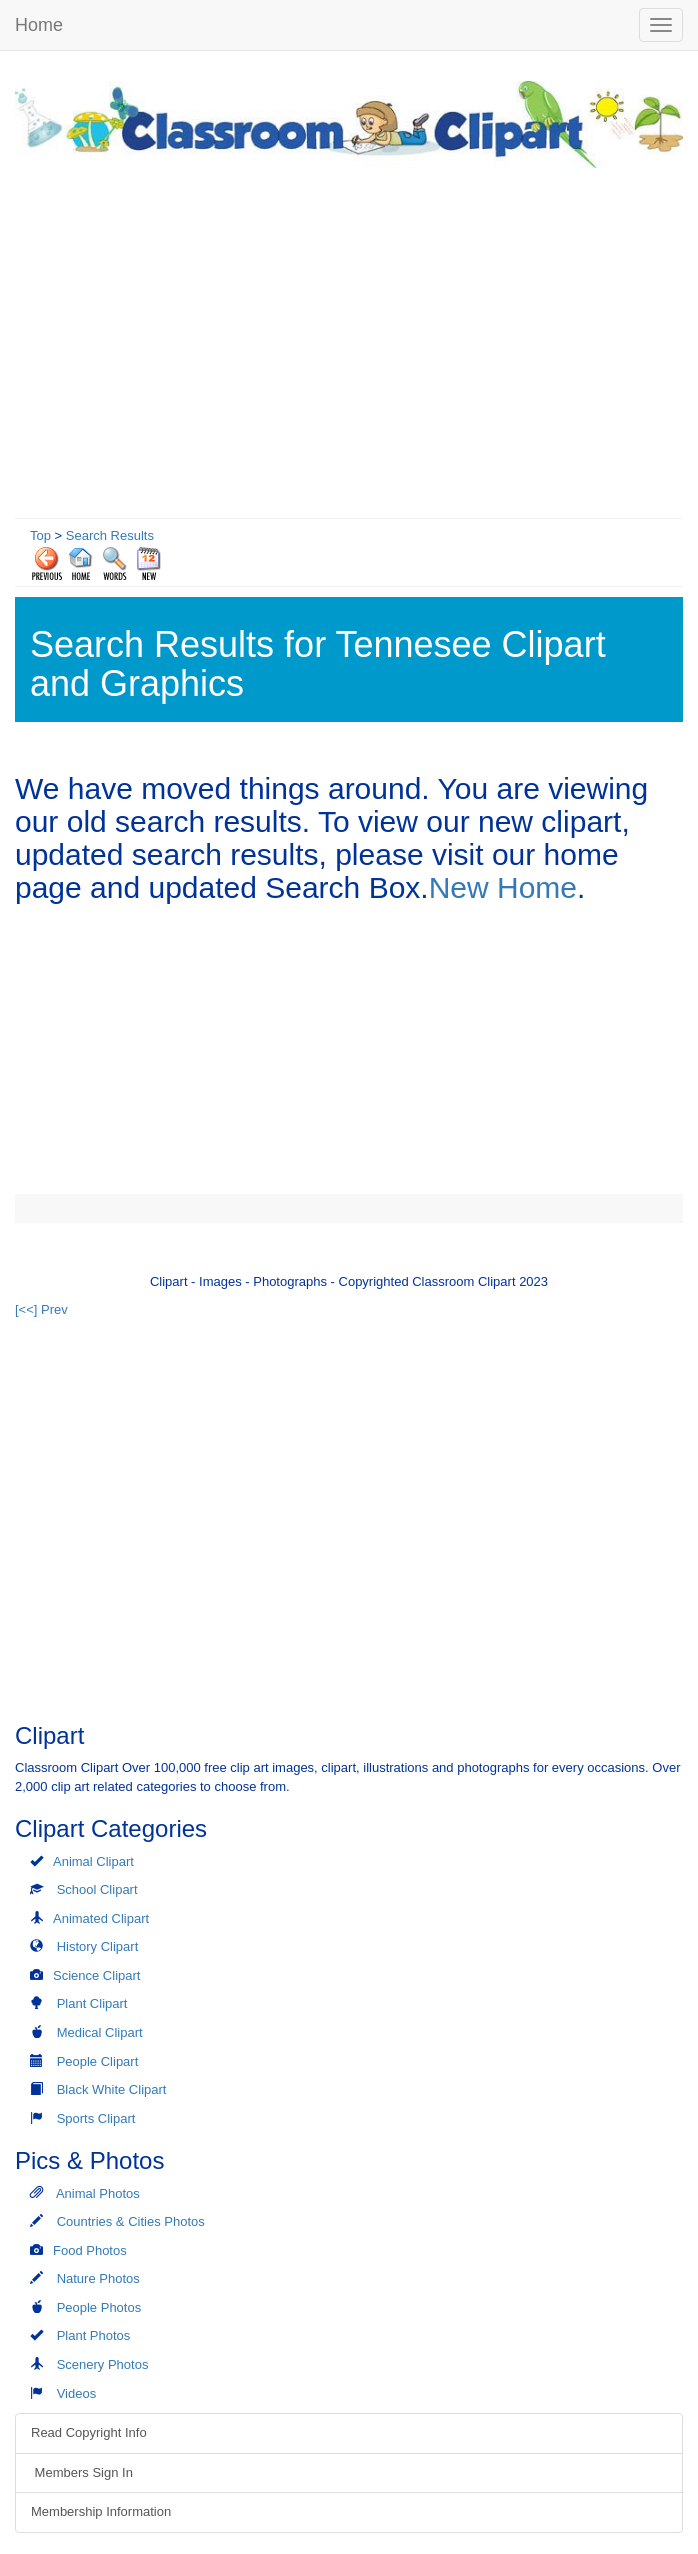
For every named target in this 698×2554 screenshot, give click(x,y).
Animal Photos (98, 2193)
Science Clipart (96, 1975)
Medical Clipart (100, 2032)
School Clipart (97, 1889)
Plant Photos (94, 2335)
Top (40, 535)
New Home (503, 887)
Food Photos (90, 2250)
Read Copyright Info (89, 2432)
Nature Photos (98, 2278)
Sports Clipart (96, 2118)
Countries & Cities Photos (131, 2221)
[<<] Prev (41, 1309)
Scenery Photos (103, 2364)
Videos (77, 2393)
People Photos (99, 2307)
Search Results (110, 535)
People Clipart (98, 2061)
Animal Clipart (93, 1861)
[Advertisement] (349, 338)
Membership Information (101, 2511)
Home (39, 25)
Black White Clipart (112, 2089)
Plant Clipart (92, 2003)
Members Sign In (82, 2472)
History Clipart (98, 1946)
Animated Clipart (101, 1918)
